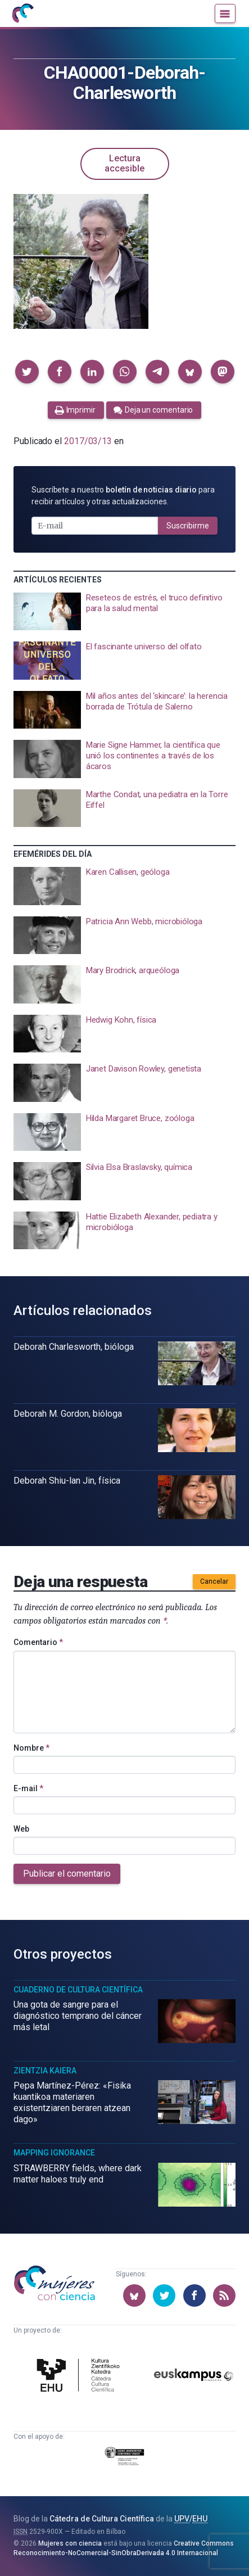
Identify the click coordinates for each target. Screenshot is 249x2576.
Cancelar (214, 1581)
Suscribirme (187, 525)
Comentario (38, 1642)
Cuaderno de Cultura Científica (78, 1989)
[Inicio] (22, 13)
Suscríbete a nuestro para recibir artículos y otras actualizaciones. (123, 495)
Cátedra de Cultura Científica (101, 2518)
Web (21, 1828)
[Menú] (225, 13)
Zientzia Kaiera (44, 2070)
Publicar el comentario (67, 1873)
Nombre (31, 1747)
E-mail (28, 1788)
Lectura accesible (124, 163)
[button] (27, 371)
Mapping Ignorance (54, 2152)
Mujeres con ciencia (70, 2543)
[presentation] (124, 612)
